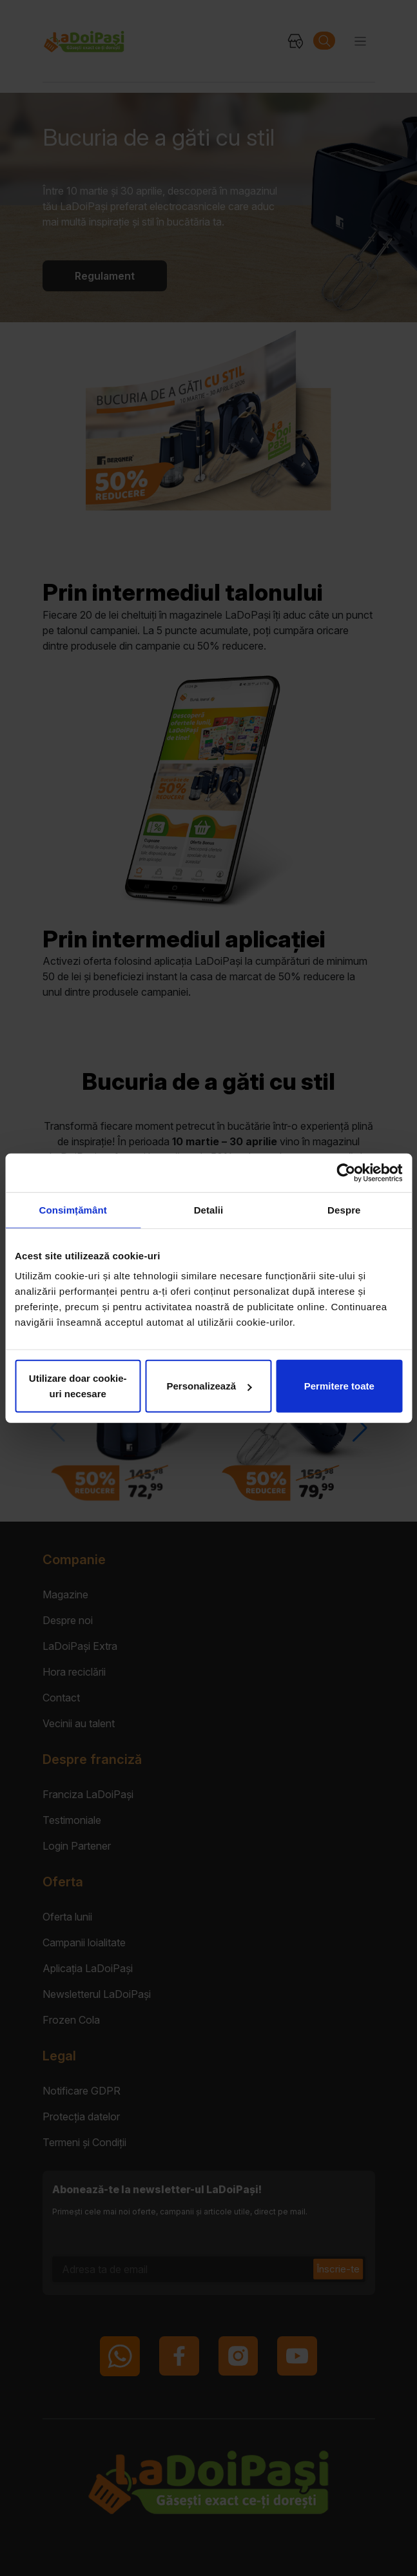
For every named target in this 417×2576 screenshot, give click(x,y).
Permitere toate (339, 1385)
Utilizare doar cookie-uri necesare (78, 1386)
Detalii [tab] (209, 1209)
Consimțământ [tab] (72, 1209)
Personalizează (208, 1385)
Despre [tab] (343, 1209)
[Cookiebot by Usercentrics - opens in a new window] (345, 1172)
